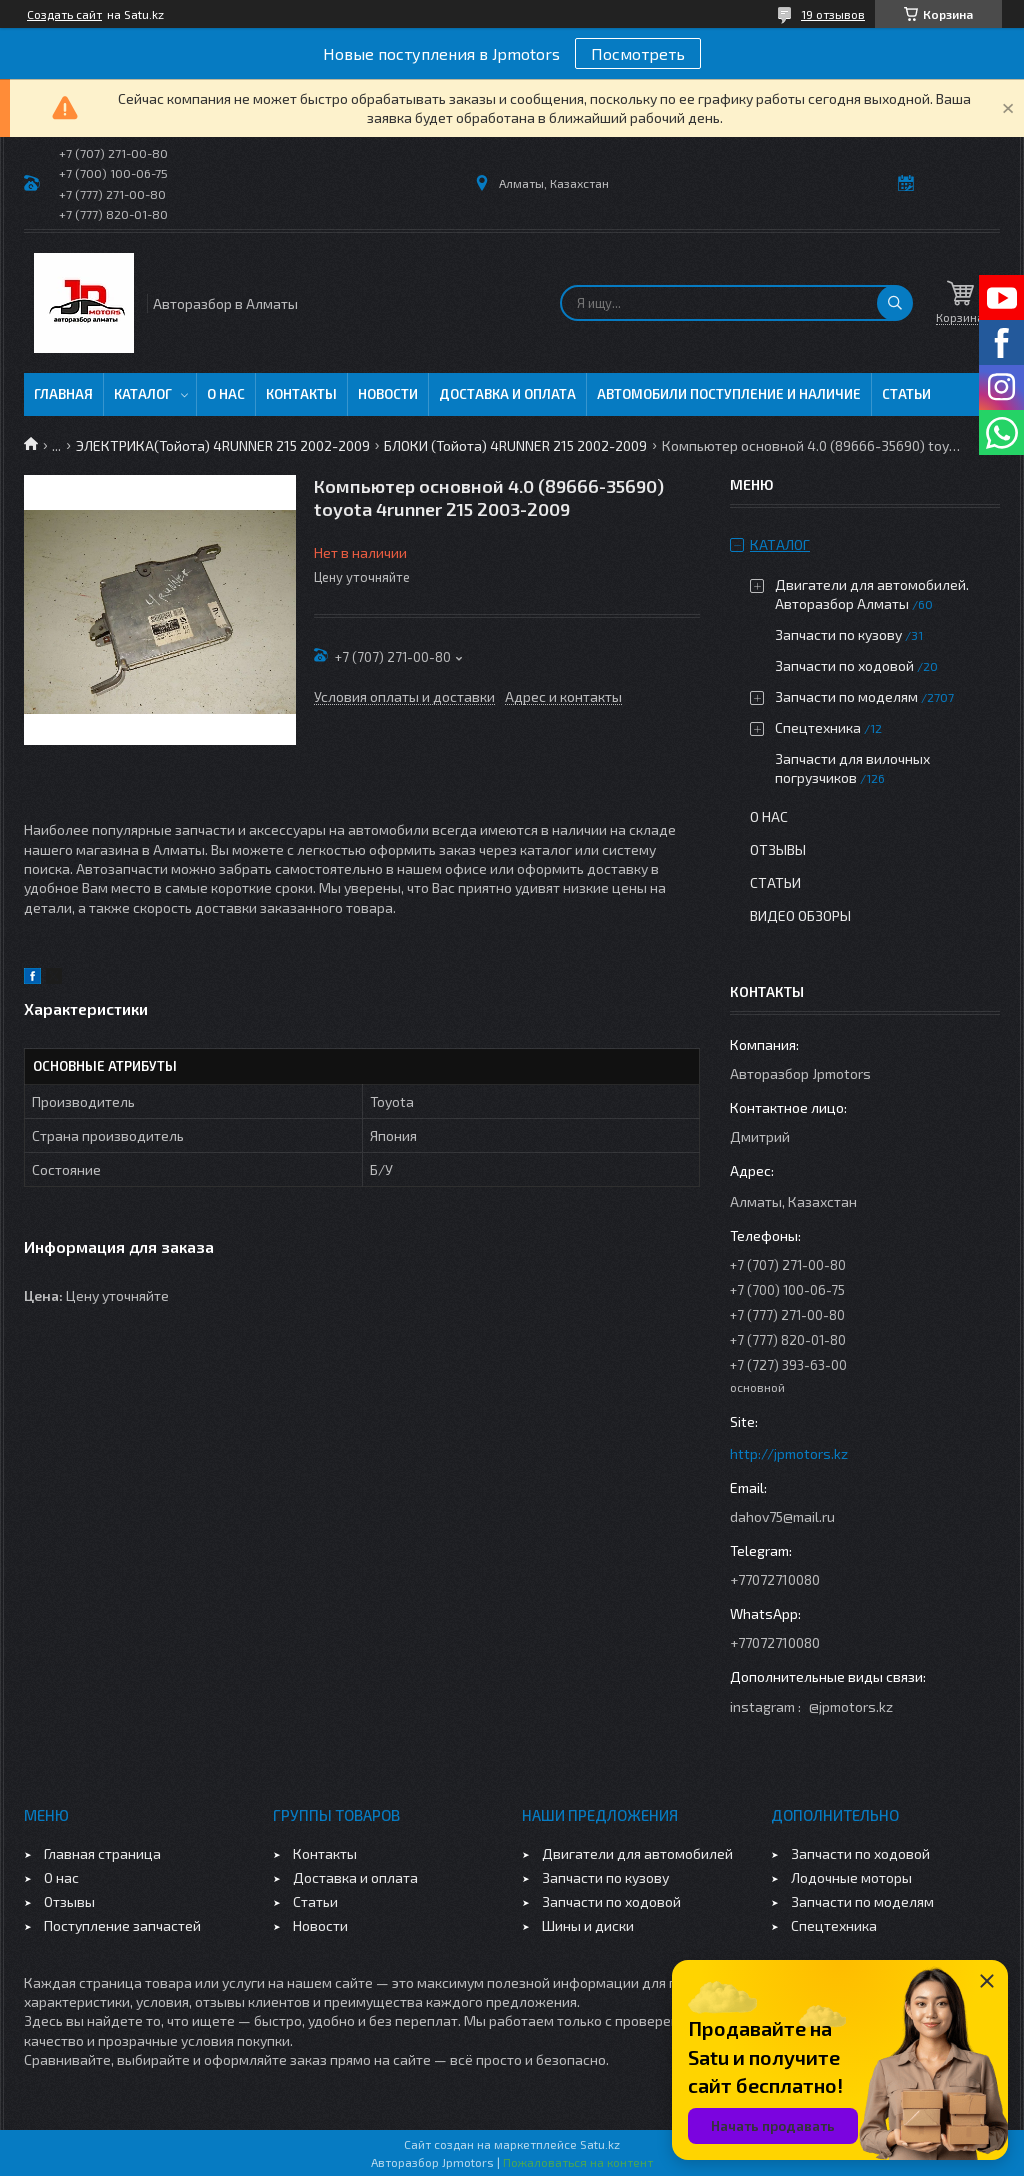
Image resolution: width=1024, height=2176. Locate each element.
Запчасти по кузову (838, 634)
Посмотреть (638, 53)
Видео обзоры (800, 915)
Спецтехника (818, 727)
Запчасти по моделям (846, 696)
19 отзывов (833, 14)
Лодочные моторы (851, 1877)
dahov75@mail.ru (782, 1516)
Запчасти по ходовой (844, 665)
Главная (63, 394)
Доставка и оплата (507, 394)
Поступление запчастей (122, 1925)
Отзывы (778, 849)
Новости (388, 394)
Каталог (143, 394)
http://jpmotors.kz (789, 1453)
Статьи (906, 394)
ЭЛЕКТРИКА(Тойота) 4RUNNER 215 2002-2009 (223, 445)
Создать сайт (64, 14)
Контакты (301, 394)
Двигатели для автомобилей (637, 1853)
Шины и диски (588, 1925)
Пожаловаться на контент (578, 2162)
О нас (226, 394)
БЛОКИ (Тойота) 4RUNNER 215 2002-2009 (515, 445)
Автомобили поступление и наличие (729, 394)
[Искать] (895, 303)
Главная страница (102, 1853)
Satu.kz (600, 2144)
